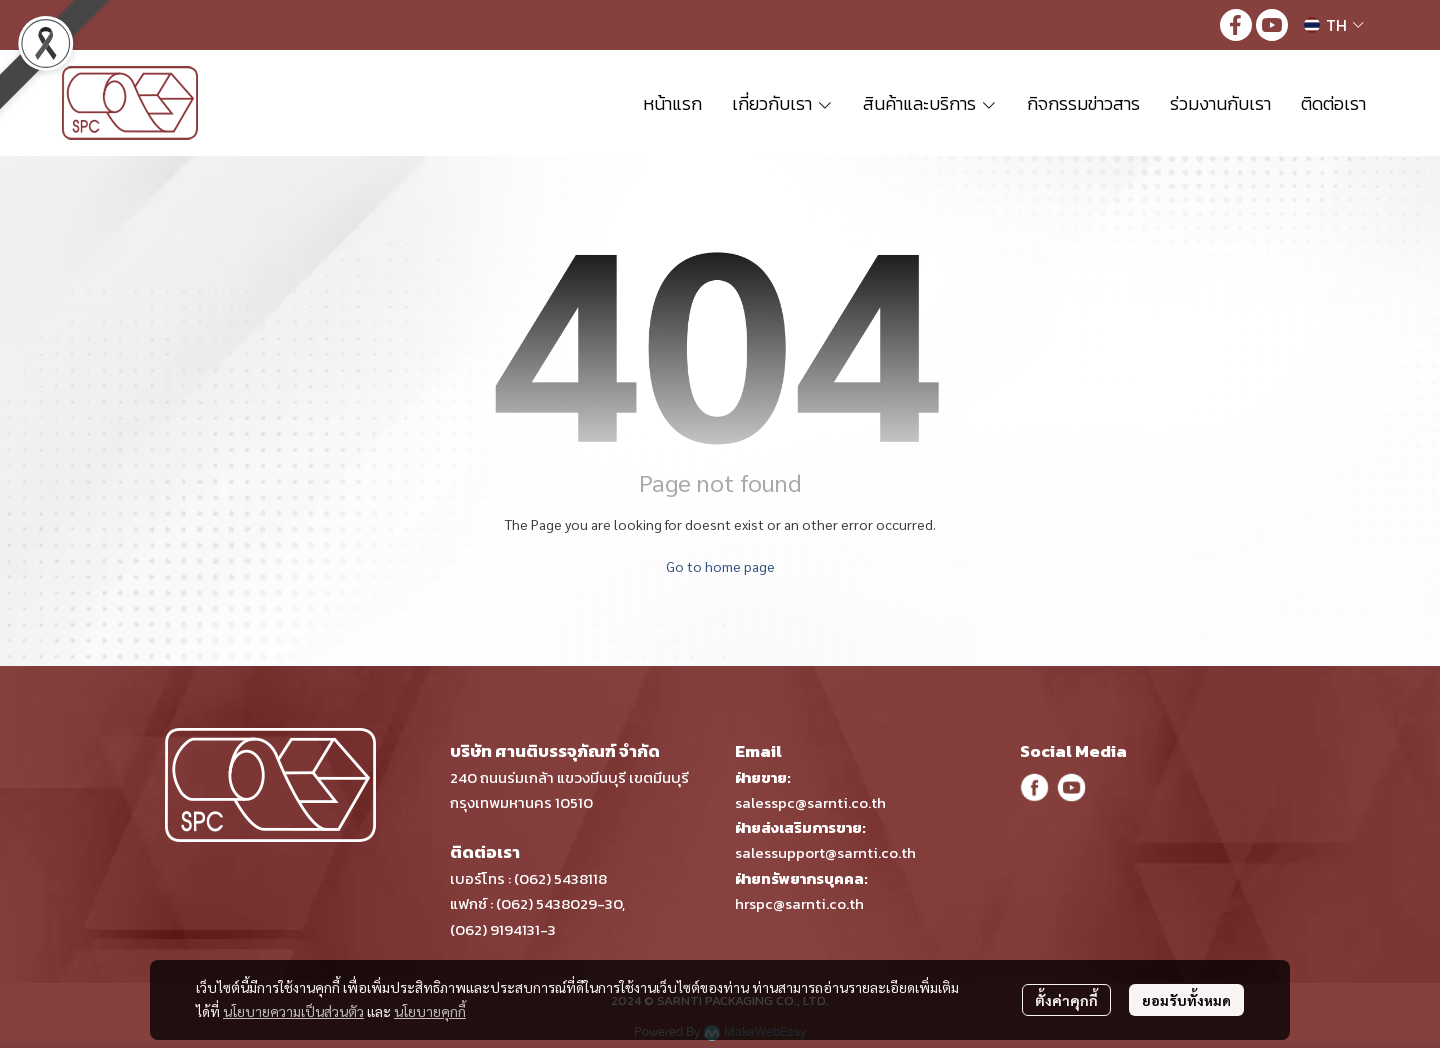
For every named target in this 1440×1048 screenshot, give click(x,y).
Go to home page (720, 566)
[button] (1334, 25)
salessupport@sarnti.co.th (825, 852)
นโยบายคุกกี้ (430, 1011)
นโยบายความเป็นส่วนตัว (293, 1011)
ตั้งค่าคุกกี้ (1066, 1000)
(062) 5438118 (560, 878)
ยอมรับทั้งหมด (1186, 1000)
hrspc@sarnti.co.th (799, 903)
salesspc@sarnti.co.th (810, 802)
